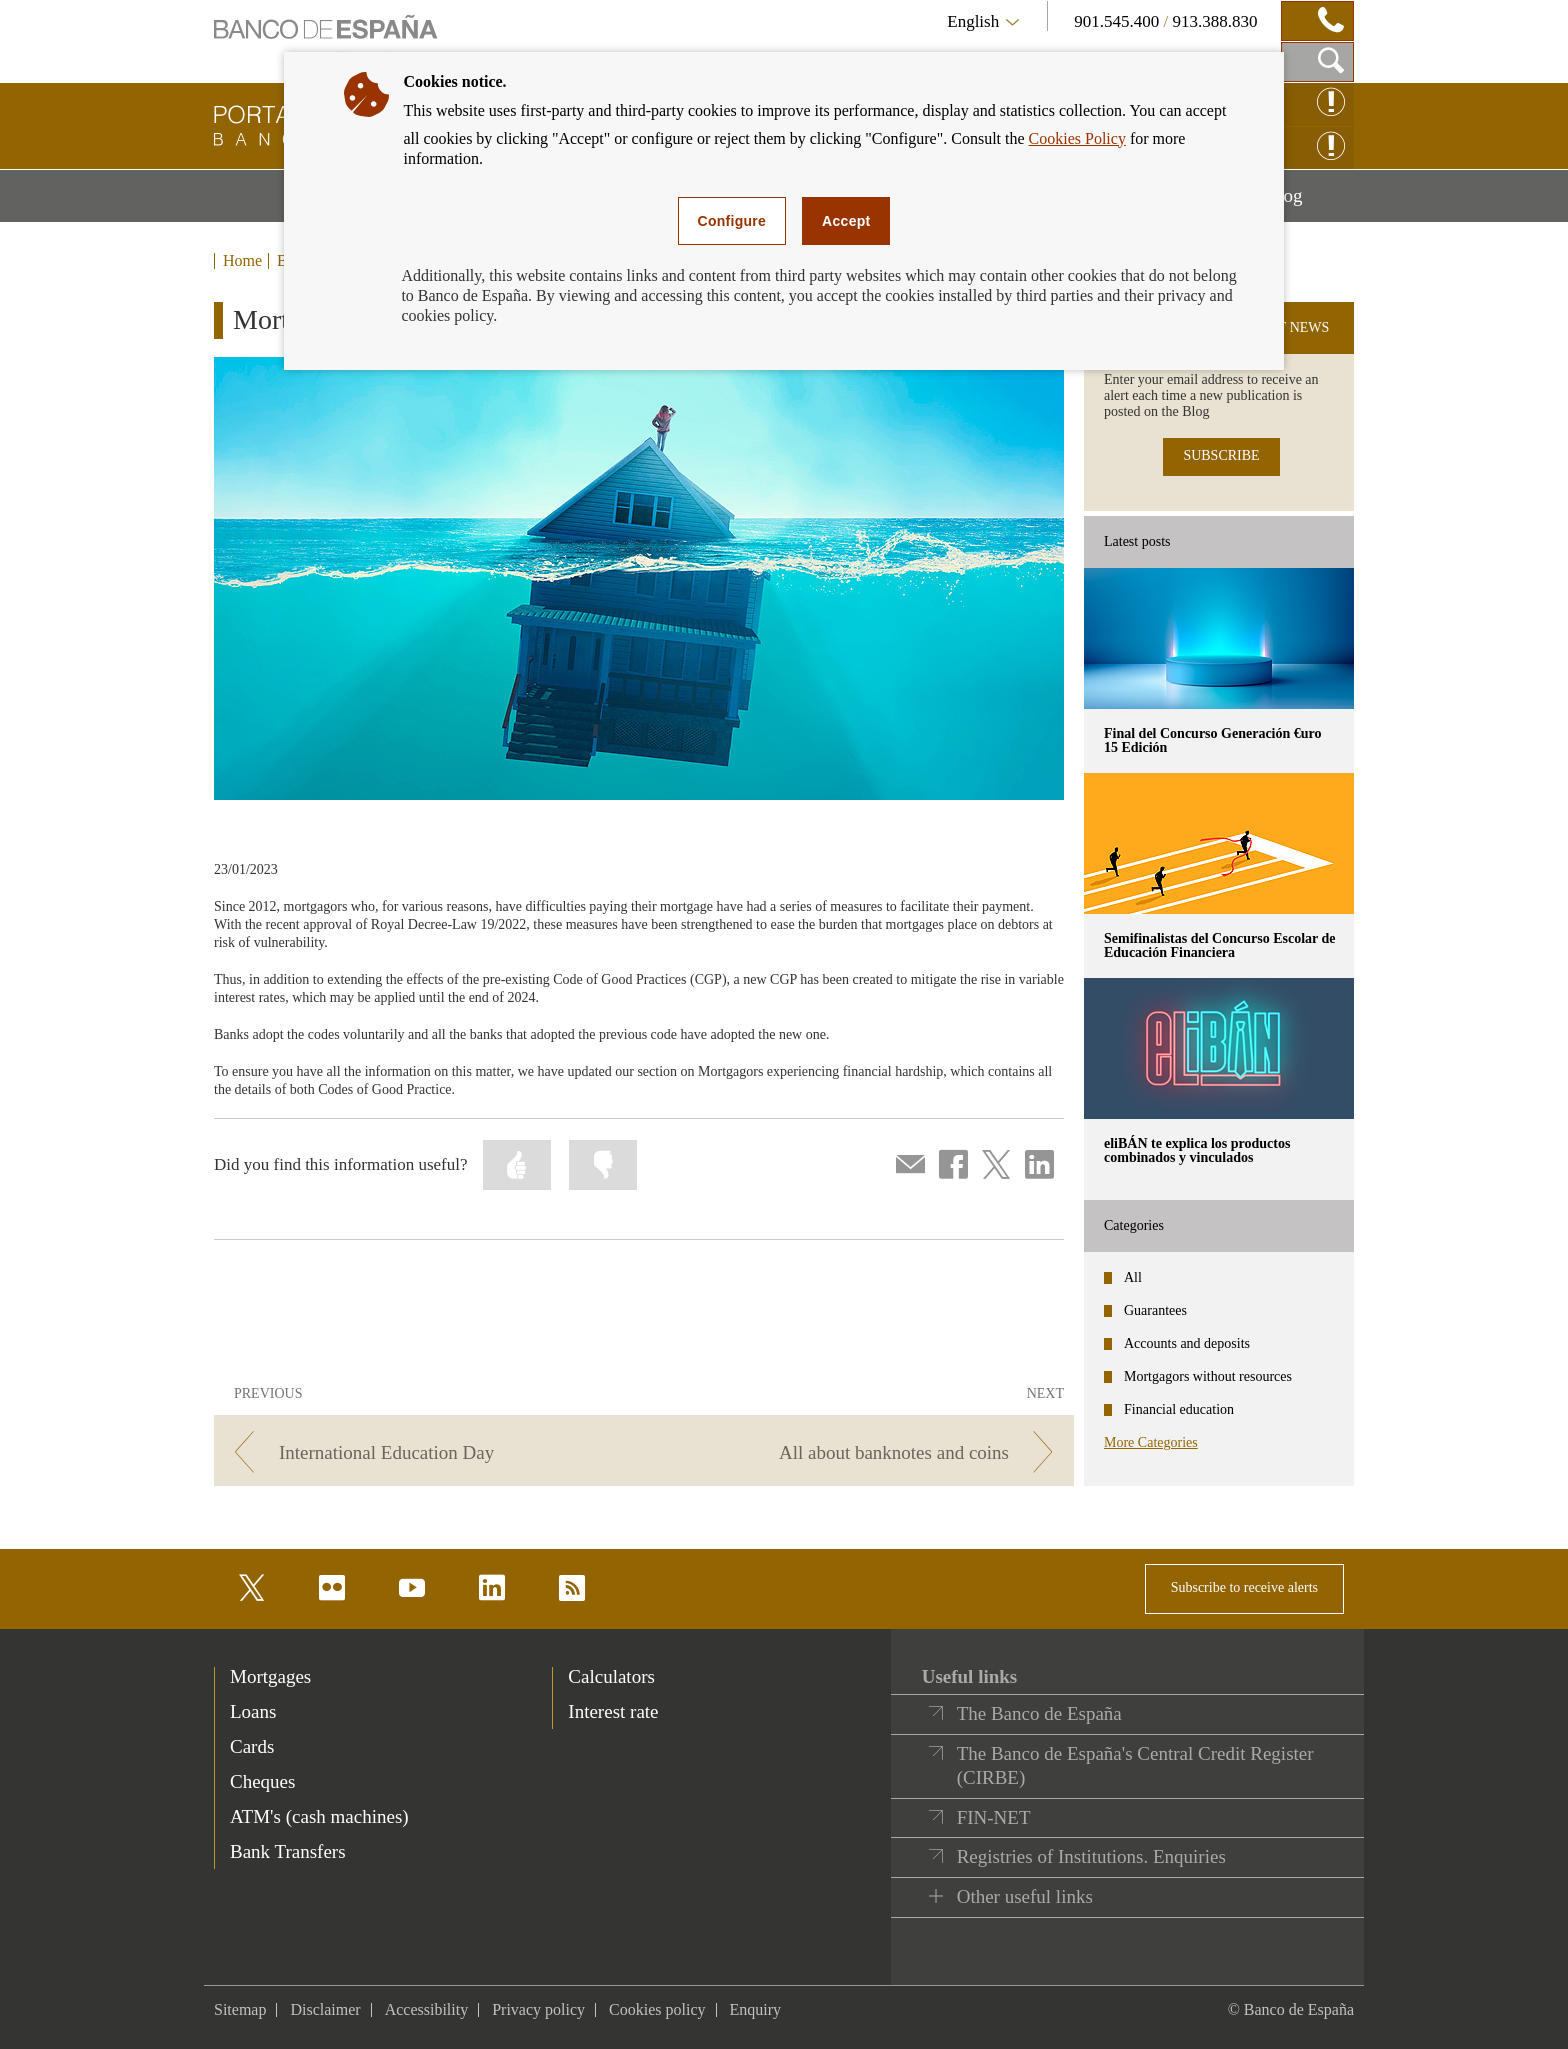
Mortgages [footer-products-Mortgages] (270, 1676)
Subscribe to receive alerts (1244, 1587)
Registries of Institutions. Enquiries (1091, 1856)
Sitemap (240, 2009)
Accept (846, 221)
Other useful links (1025, 1896)
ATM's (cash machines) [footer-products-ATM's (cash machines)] (319, 1816)
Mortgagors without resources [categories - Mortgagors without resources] (1208, 1376)
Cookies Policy (1077, 138)
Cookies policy (657, 2009)
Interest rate (613, 1711)
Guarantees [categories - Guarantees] (1155, 1310)
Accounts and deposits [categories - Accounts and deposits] (1187, 1343)
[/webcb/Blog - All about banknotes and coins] (862, 1452)
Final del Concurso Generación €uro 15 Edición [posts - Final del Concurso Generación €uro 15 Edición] (1213, 740)
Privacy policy (538, 2009)
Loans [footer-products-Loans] (253, 1711)
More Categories (1151, 1442)
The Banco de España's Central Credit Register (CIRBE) (1135, 1765)
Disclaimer (325, 2009)
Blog (1310, 203)
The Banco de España (1039, 1713)
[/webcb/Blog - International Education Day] (425, 1452)
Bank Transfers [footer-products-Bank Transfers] (288, 1851)
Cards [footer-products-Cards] (252, 1746)
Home (242, 261)
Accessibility (427, 2009)
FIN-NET (994, 1817)
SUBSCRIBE (1221, 455)
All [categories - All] (1133, 1277)
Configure (732, 221)
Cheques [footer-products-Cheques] (262, 1781)
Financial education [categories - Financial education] (1179, 1409)
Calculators (611, 1676)
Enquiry (756, 2009)
